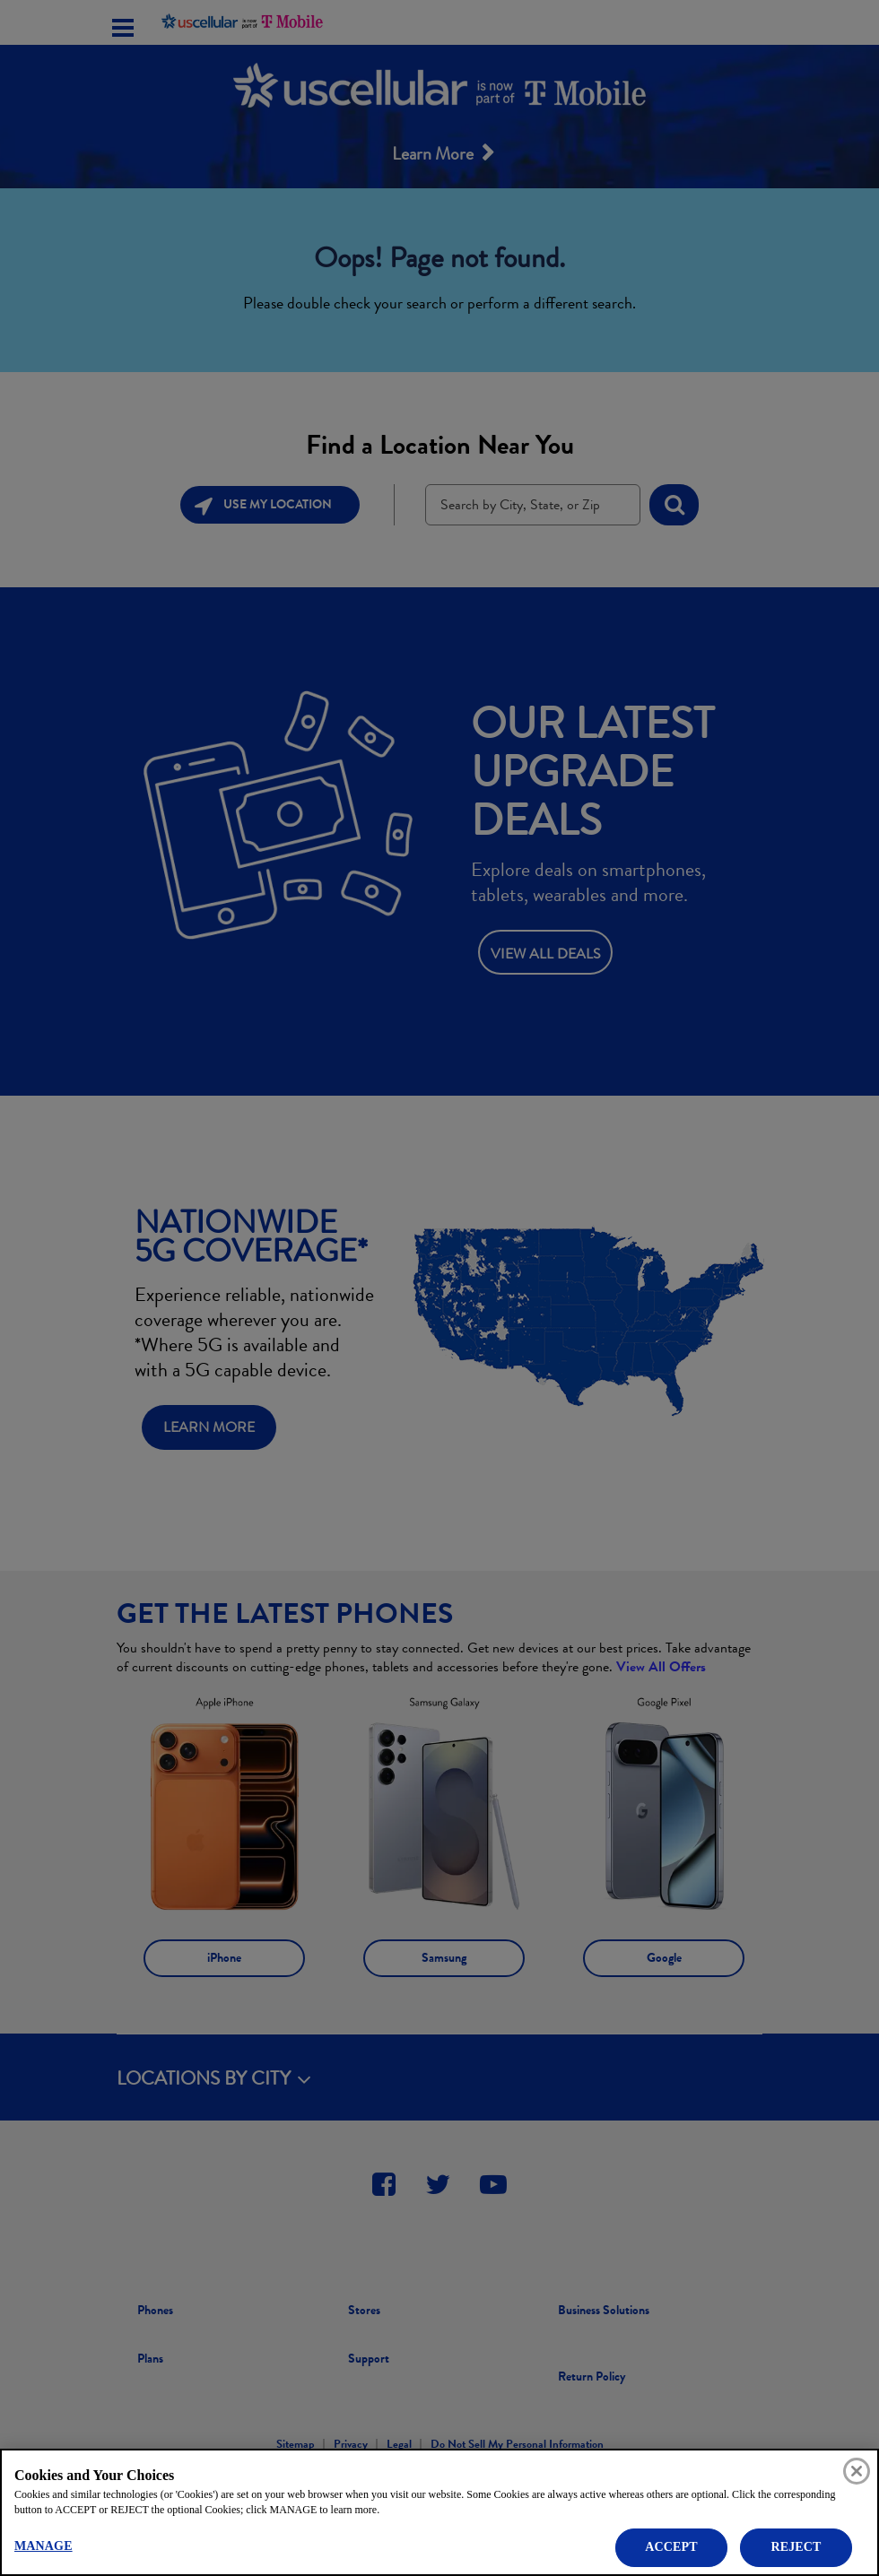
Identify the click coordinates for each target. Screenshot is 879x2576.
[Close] (856, 2471)
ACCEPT (671, 2547)
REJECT (795, 2547)
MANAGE (43, 2546)
